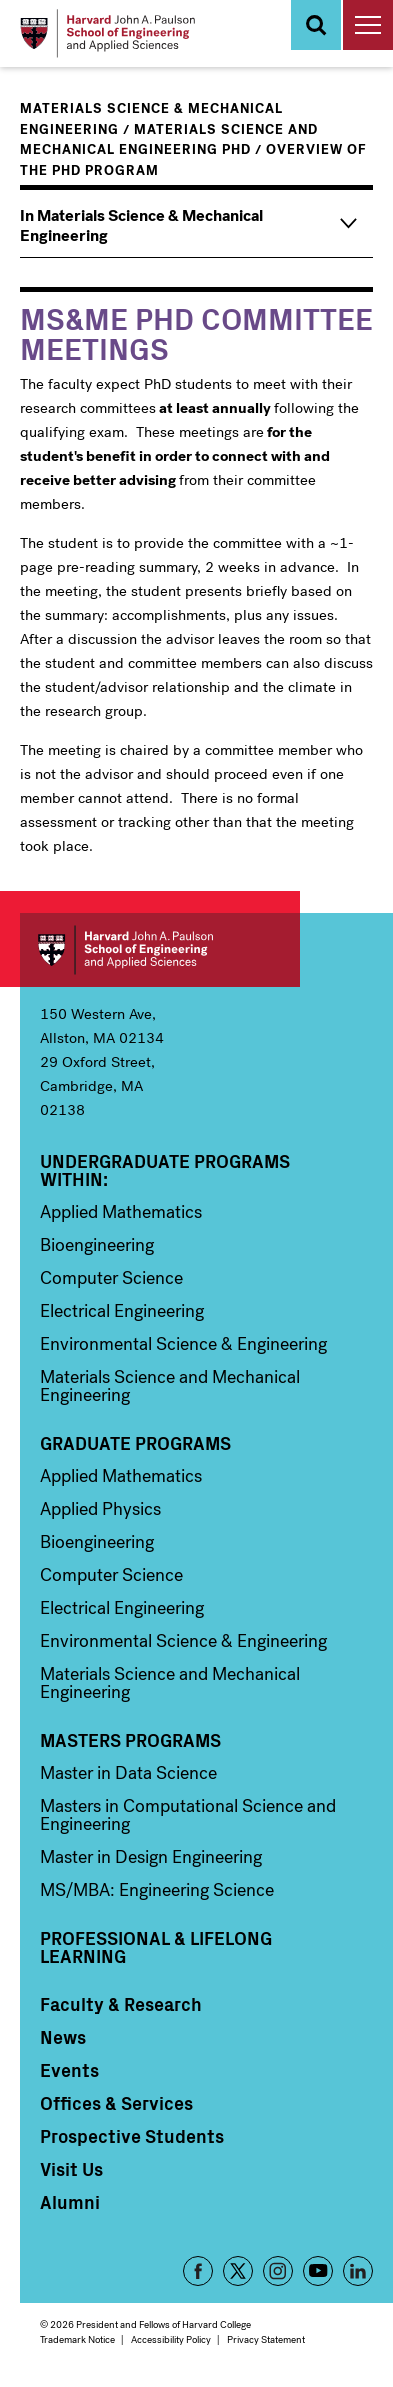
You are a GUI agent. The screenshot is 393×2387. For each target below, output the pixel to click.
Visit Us (71, 2169)
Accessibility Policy (171, 2339)
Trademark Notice (77, 2339)
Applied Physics (100, 1509)
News (63, 2037)
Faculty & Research (121, 2004)
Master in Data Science (128, 1773)
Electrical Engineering (122, 1311)
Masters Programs (130, 1740)
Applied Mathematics (121, 1212)
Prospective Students (132, 2136)
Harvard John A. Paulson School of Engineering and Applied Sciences (160, 950)
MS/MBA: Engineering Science (157, 1890)
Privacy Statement (266, 2339)
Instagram (278, 2271)
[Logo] (107, 33)
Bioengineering (97, 1245)
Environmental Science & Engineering (183, 1344)
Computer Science (111, 1278)
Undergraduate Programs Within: (165, 1170)
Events (69, 2070)
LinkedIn (358, 2271)
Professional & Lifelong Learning (156, 1947)
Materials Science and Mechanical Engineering (170, 1386)
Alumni (70, 2202)
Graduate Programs (135, 1443)
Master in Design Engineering (151, 1857)
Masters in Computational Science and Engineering (188, 1815)
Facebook (198, 2271)
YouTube (318, 2271)
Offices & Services (116, 2103)
